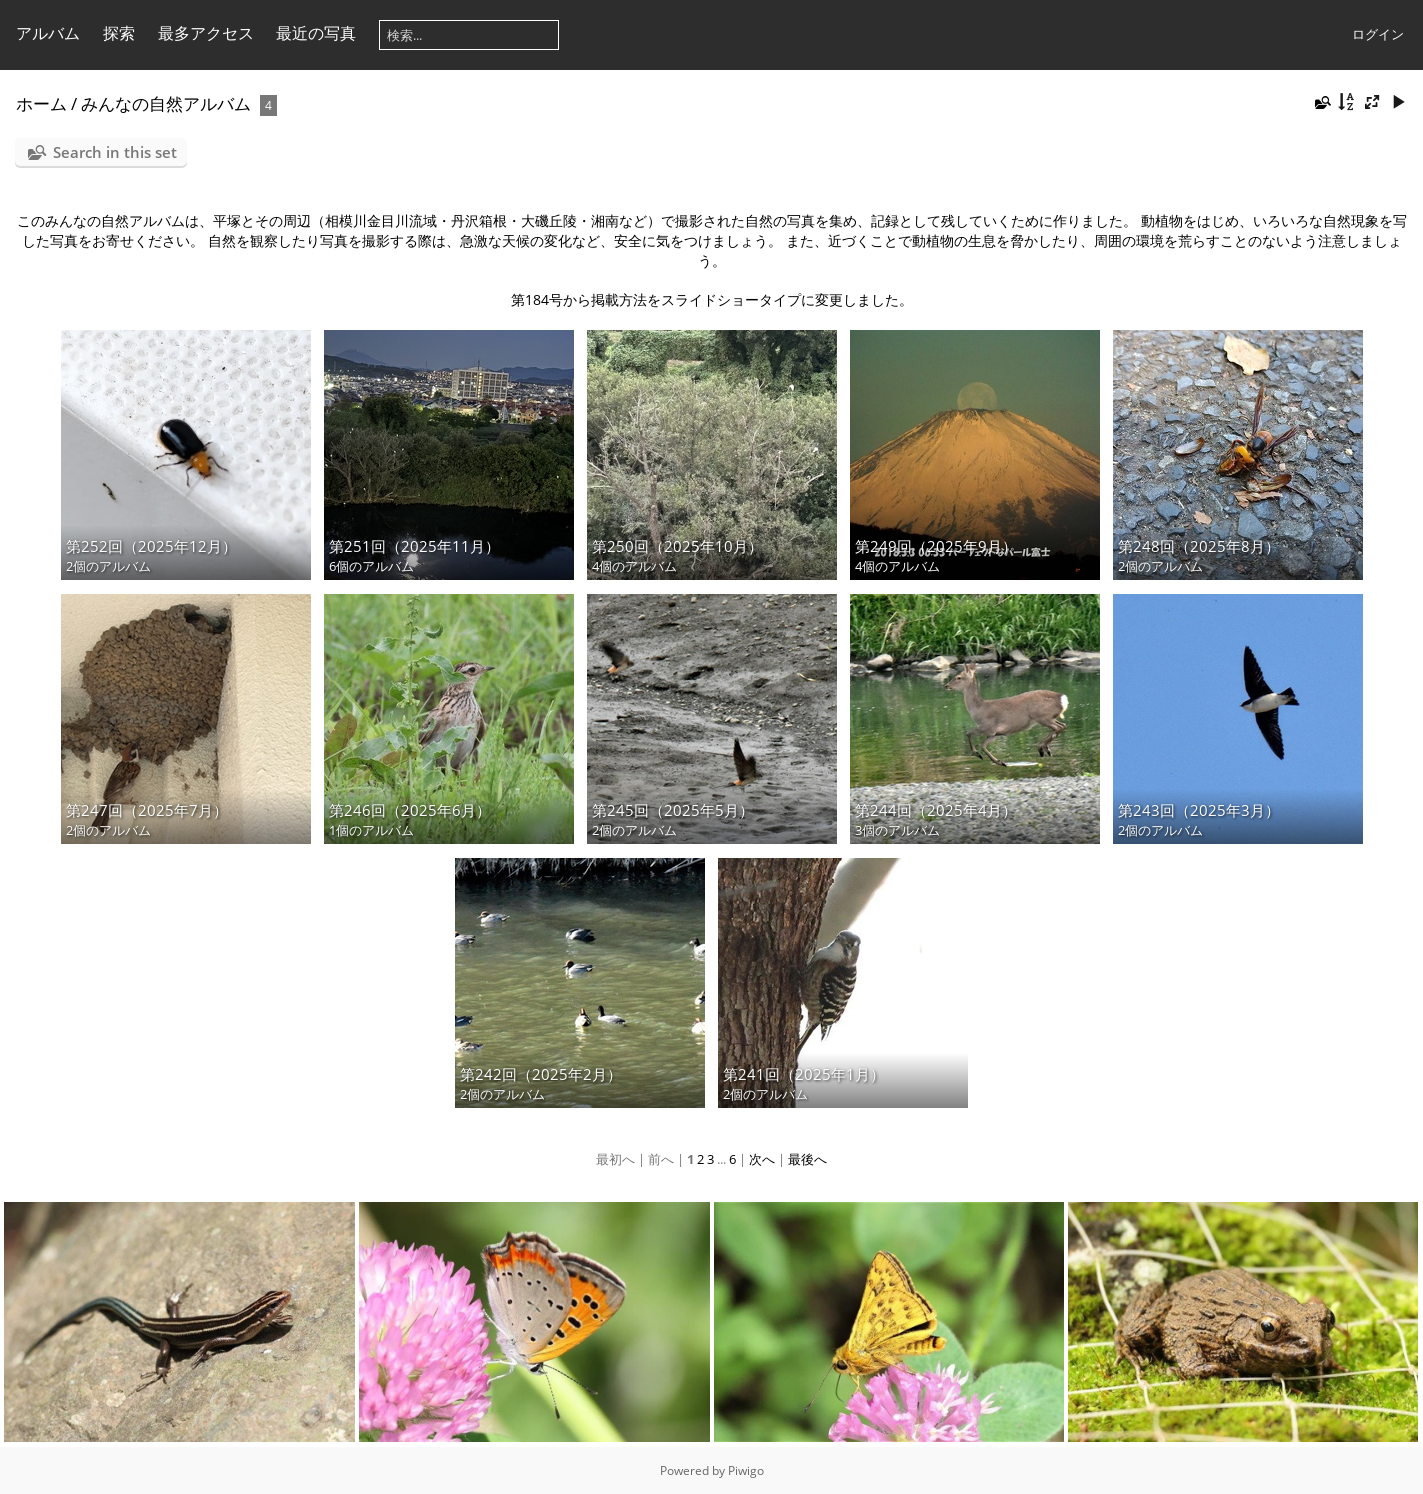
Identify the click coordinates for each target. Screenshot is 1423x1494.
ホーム (41, 103)
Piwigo (746, 1470)
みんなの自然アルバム (166, 103)
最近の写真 (316, 33)
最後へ (807, 1159)
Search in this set (115, 152)
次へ (762, 1159)
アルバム (48, 33)
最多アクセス (206, 33)
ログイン (1378, 34)
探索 (119, 33)
